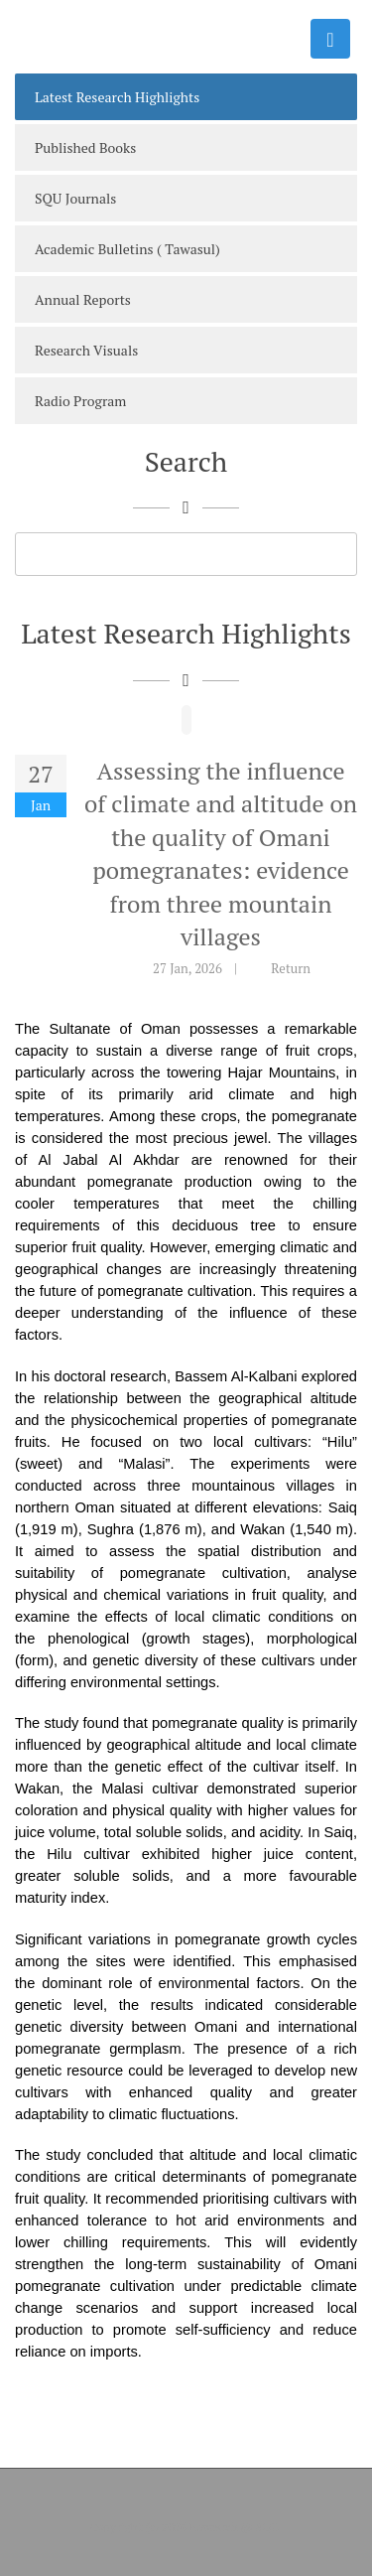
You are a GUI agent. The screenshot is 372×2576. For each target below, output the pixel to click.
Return (290, 968)
